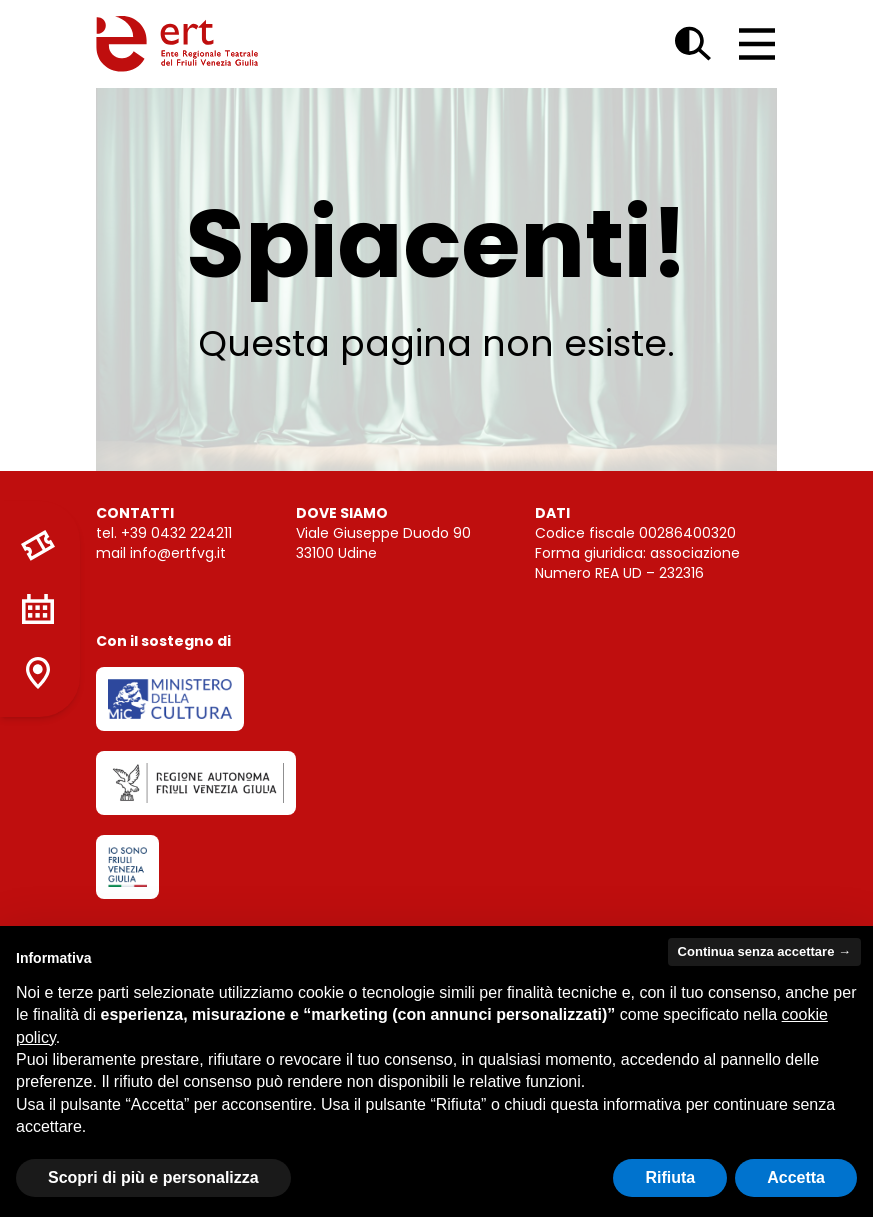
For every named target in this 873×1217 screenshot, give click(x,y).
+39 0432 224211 (176, 533)
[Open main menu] (757, 44)
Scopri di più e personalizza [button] (153, 1177)
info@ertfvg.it (178, 553)
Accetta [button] (796, 1177)
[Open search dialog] (693, 44)
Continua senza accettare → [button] (764, 951)
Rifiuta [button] (670, 1177)
